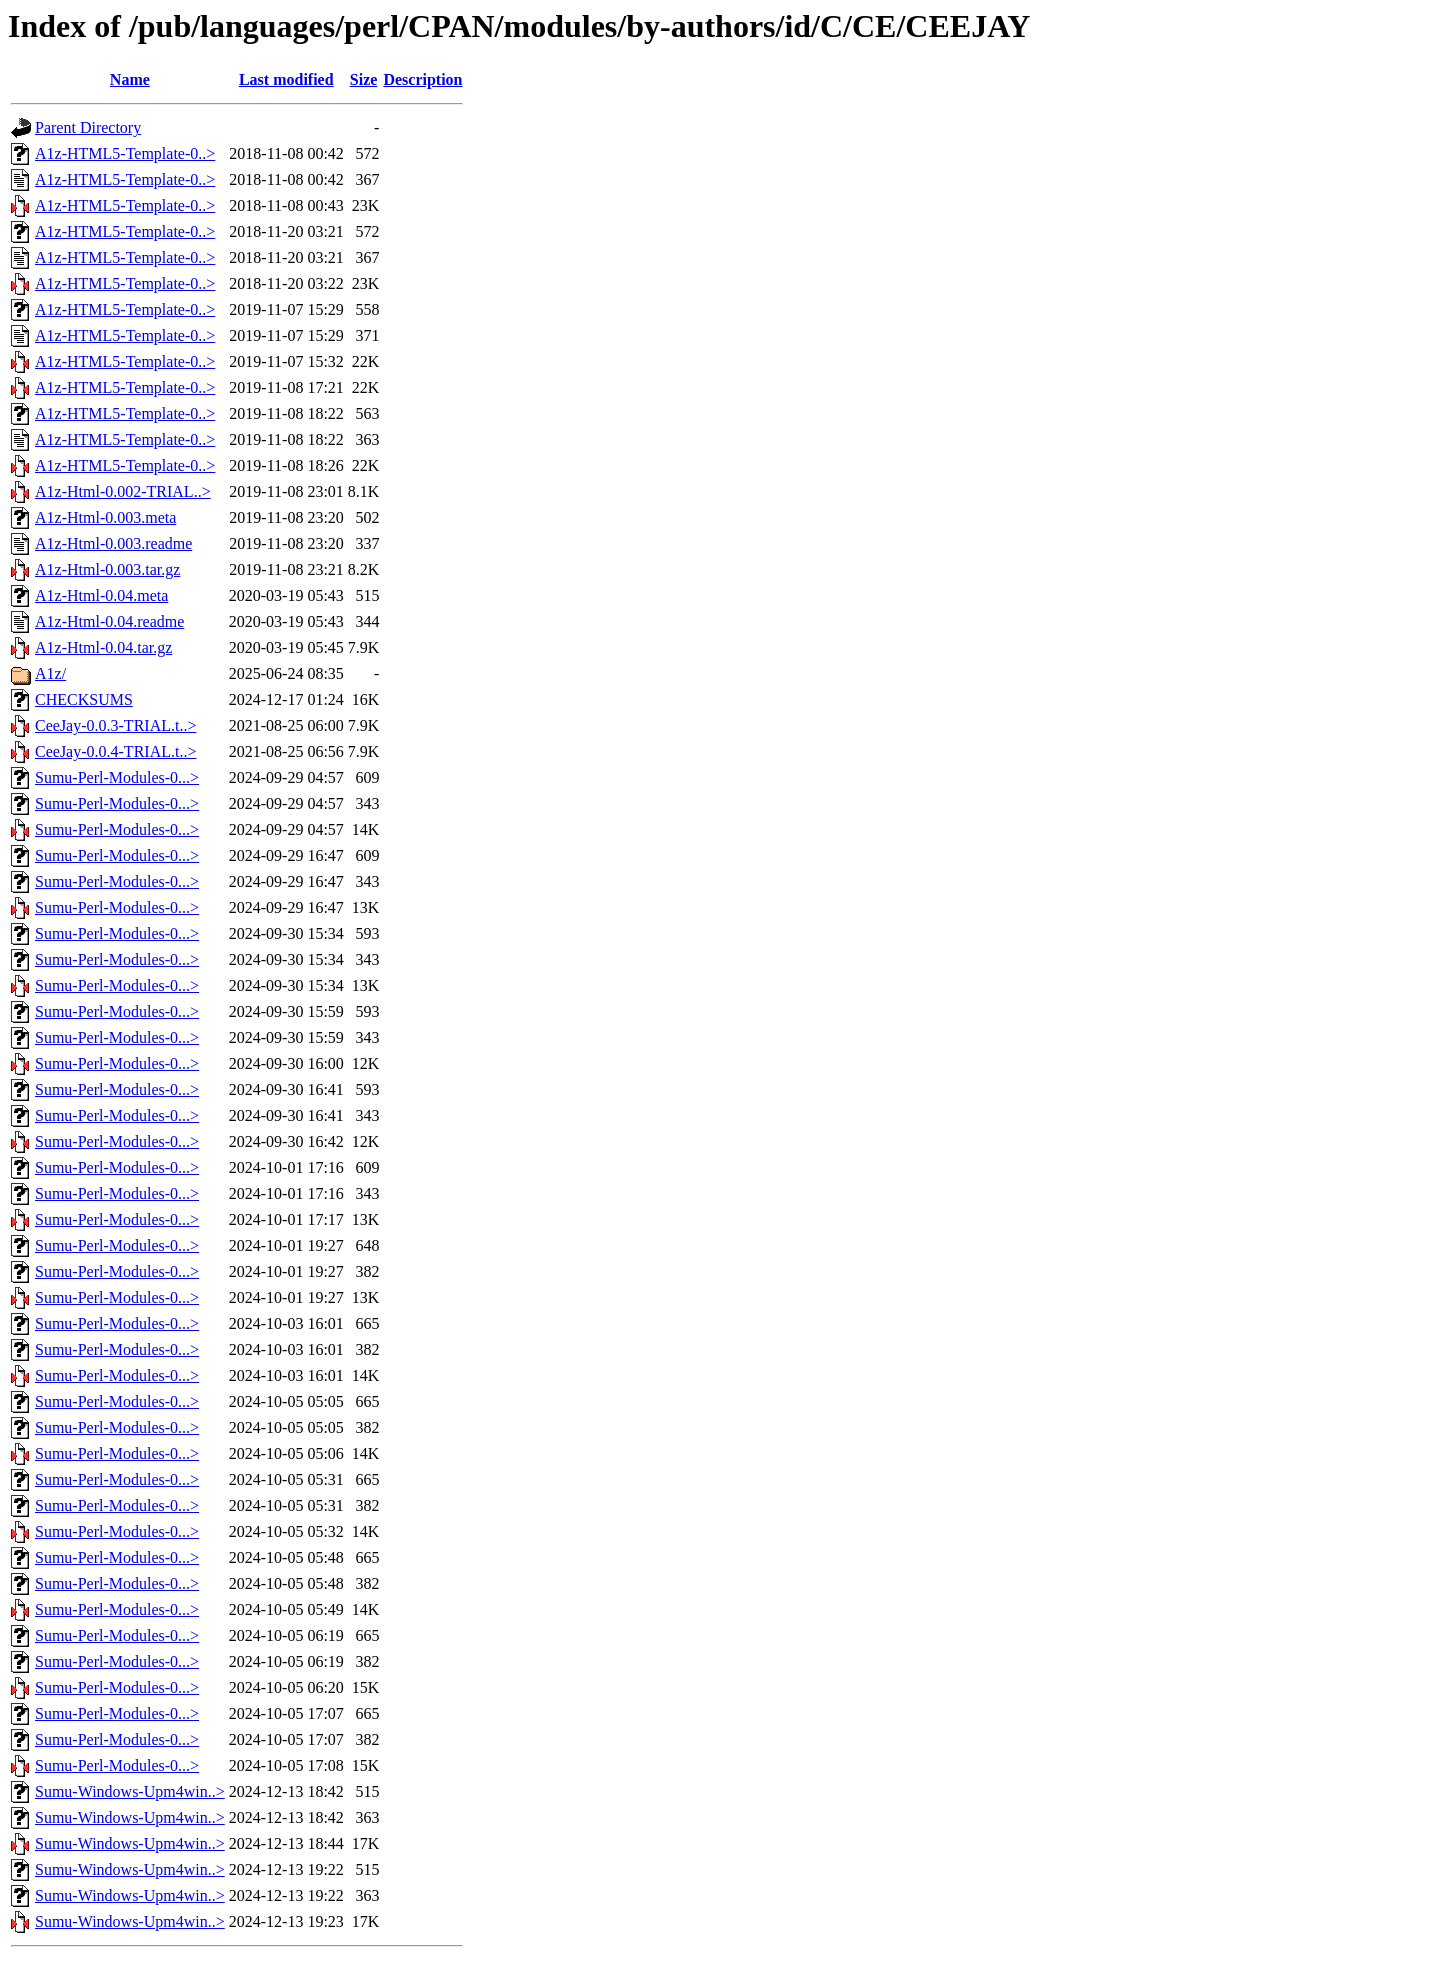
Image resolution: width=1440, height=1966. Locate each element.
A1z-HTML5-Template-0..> (125, 153)
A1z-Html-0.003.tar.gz (107, 569)
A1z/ (50, 673)
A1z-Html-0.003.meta (105, 517)
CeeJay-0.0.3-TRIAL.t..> (115, 725)
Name (130, 79)
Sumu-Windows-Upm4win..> (130, 1791)
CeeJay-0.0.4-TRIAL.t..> (115, 751)
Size (364, 79)
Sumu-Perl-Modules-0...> (117, 777)
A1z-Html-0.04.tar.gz (103, 647)
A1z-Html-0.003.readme (113, 543)
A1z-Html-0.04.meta (101, 595)
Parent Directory (88, 127)
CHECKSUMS (84, 699)
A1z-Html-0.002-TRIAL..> (123, 491)
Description (422, 79)
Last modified (286, 79)
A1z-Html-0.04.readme (109, 621)
